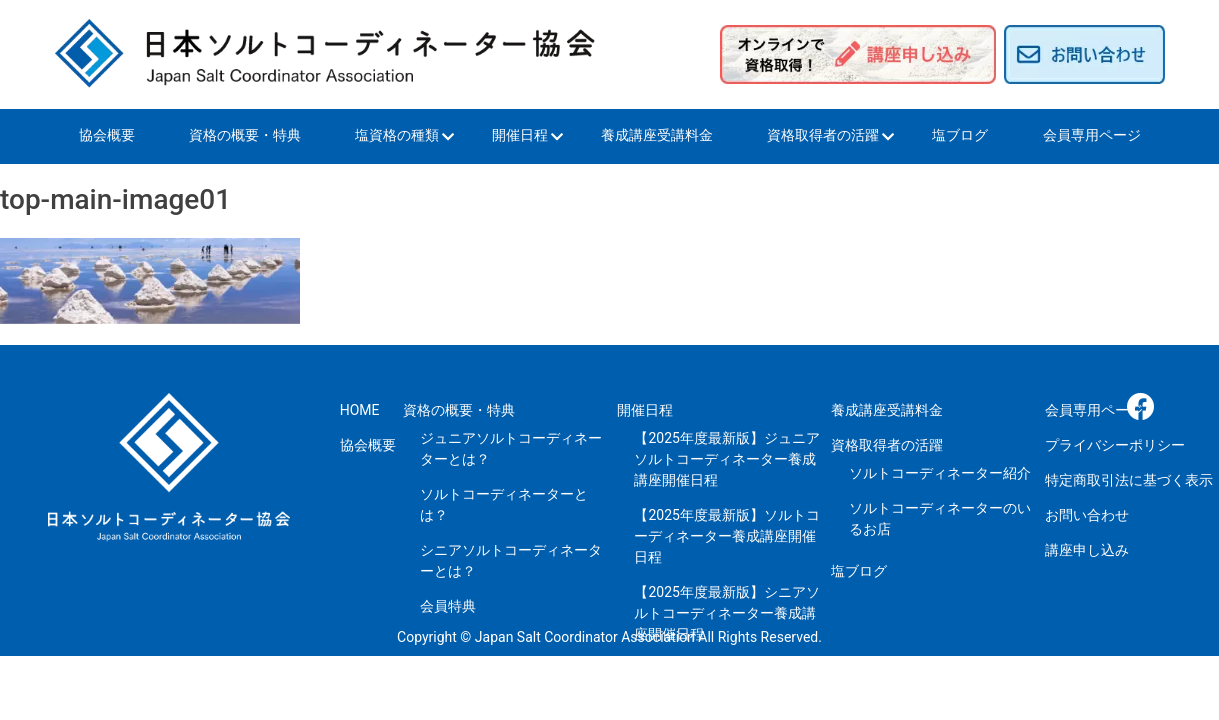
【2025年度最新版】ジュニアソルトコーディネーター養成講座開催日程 (726, 459)
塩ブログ (960, 135)
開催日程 (520, 135)
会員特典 (448, 606)
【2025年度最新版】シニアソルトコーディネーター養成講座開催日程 (726, 613)
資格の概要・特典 (245, 135)
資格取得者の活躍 (823, 135)
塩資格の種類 (397, 135)
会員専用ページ (1092, 135)
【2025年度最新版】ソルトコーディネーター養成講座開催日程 (726, 536)
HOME (360, 410)
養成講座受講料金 (657, 135)
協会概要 (107, 135)
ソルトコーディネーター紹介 (940, 473)
